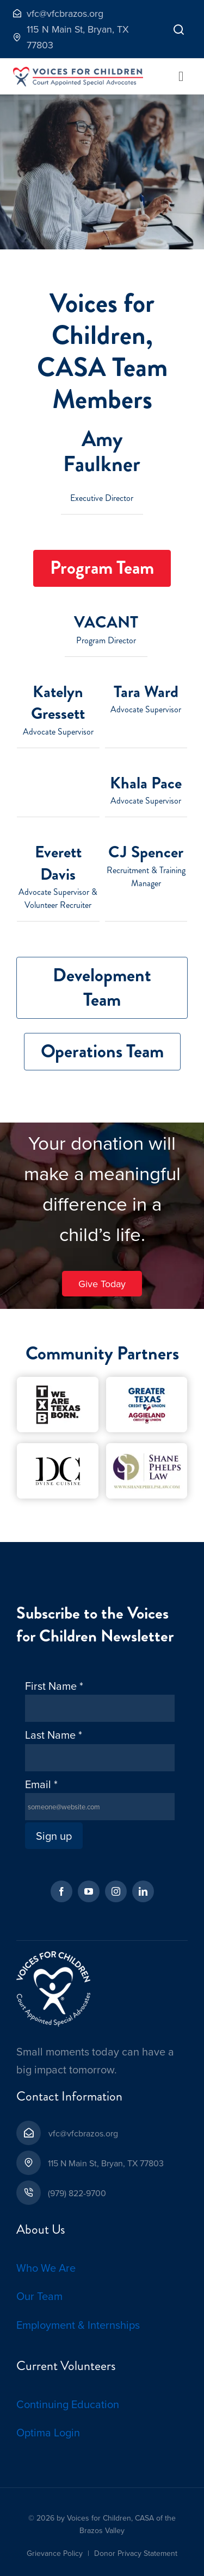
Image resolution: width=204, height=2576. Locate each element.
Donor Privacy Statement (135, 2553)
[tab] (102, 568)
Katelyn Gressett (58, 703)
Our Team (39, 2296)
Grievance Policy (55, 2553)
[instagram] (116, 1891)
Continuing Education (67, 2404)
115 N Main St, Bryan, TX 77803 (106, 2163)
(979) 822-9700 (77, 2193)
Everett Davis (58, 863)
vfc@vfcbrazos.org (83, 2133)
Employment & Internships (78, 2325)
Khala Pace (146, 783)
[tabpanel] (102, 779)
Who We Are (46, 2268)
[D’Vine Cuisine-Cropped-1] (57, 1448)
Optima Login (48, 2432)
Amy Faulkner (101, 451)
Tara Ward (146, 692)
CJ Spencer (145, 852)
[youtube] (89, 1891)
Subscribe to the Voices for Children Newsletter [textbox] (95, 1624)
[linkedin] (143, 1891)
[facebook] (61, 1891)
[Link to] (178, 29)
